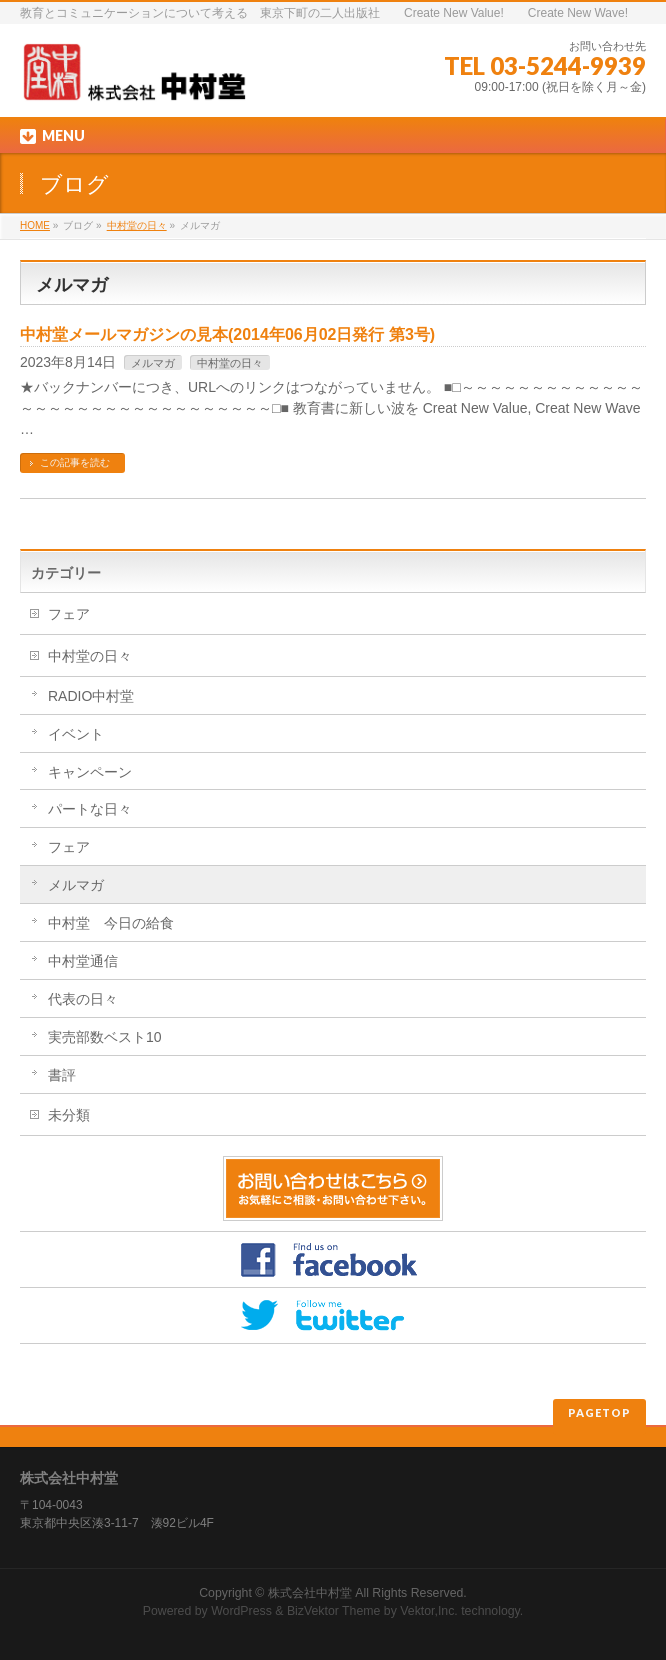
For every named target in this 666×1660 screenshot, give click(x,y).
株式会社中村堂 (310, 1593)
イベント (76, 734)
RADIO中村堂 (91, 696)
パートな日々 (90, 809)
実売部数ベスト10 (105, 1037)
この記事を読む (75, 462)
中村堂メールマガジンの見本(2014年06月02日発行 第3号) (227, 334)
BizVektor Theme (334, 1611)
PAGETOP (599, 1412)
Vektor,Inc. (429, 1611)
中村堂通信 (83, 961)
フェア (69, 614)
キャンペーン (90, 772)
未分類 (69, 1115)
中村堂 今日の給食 (111, 923)
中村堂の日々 (137, 225)
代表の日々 (83, 999)
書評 (62, 1075)
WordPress (241, 1611)
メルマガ (153, 363)
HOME (35, 225)
